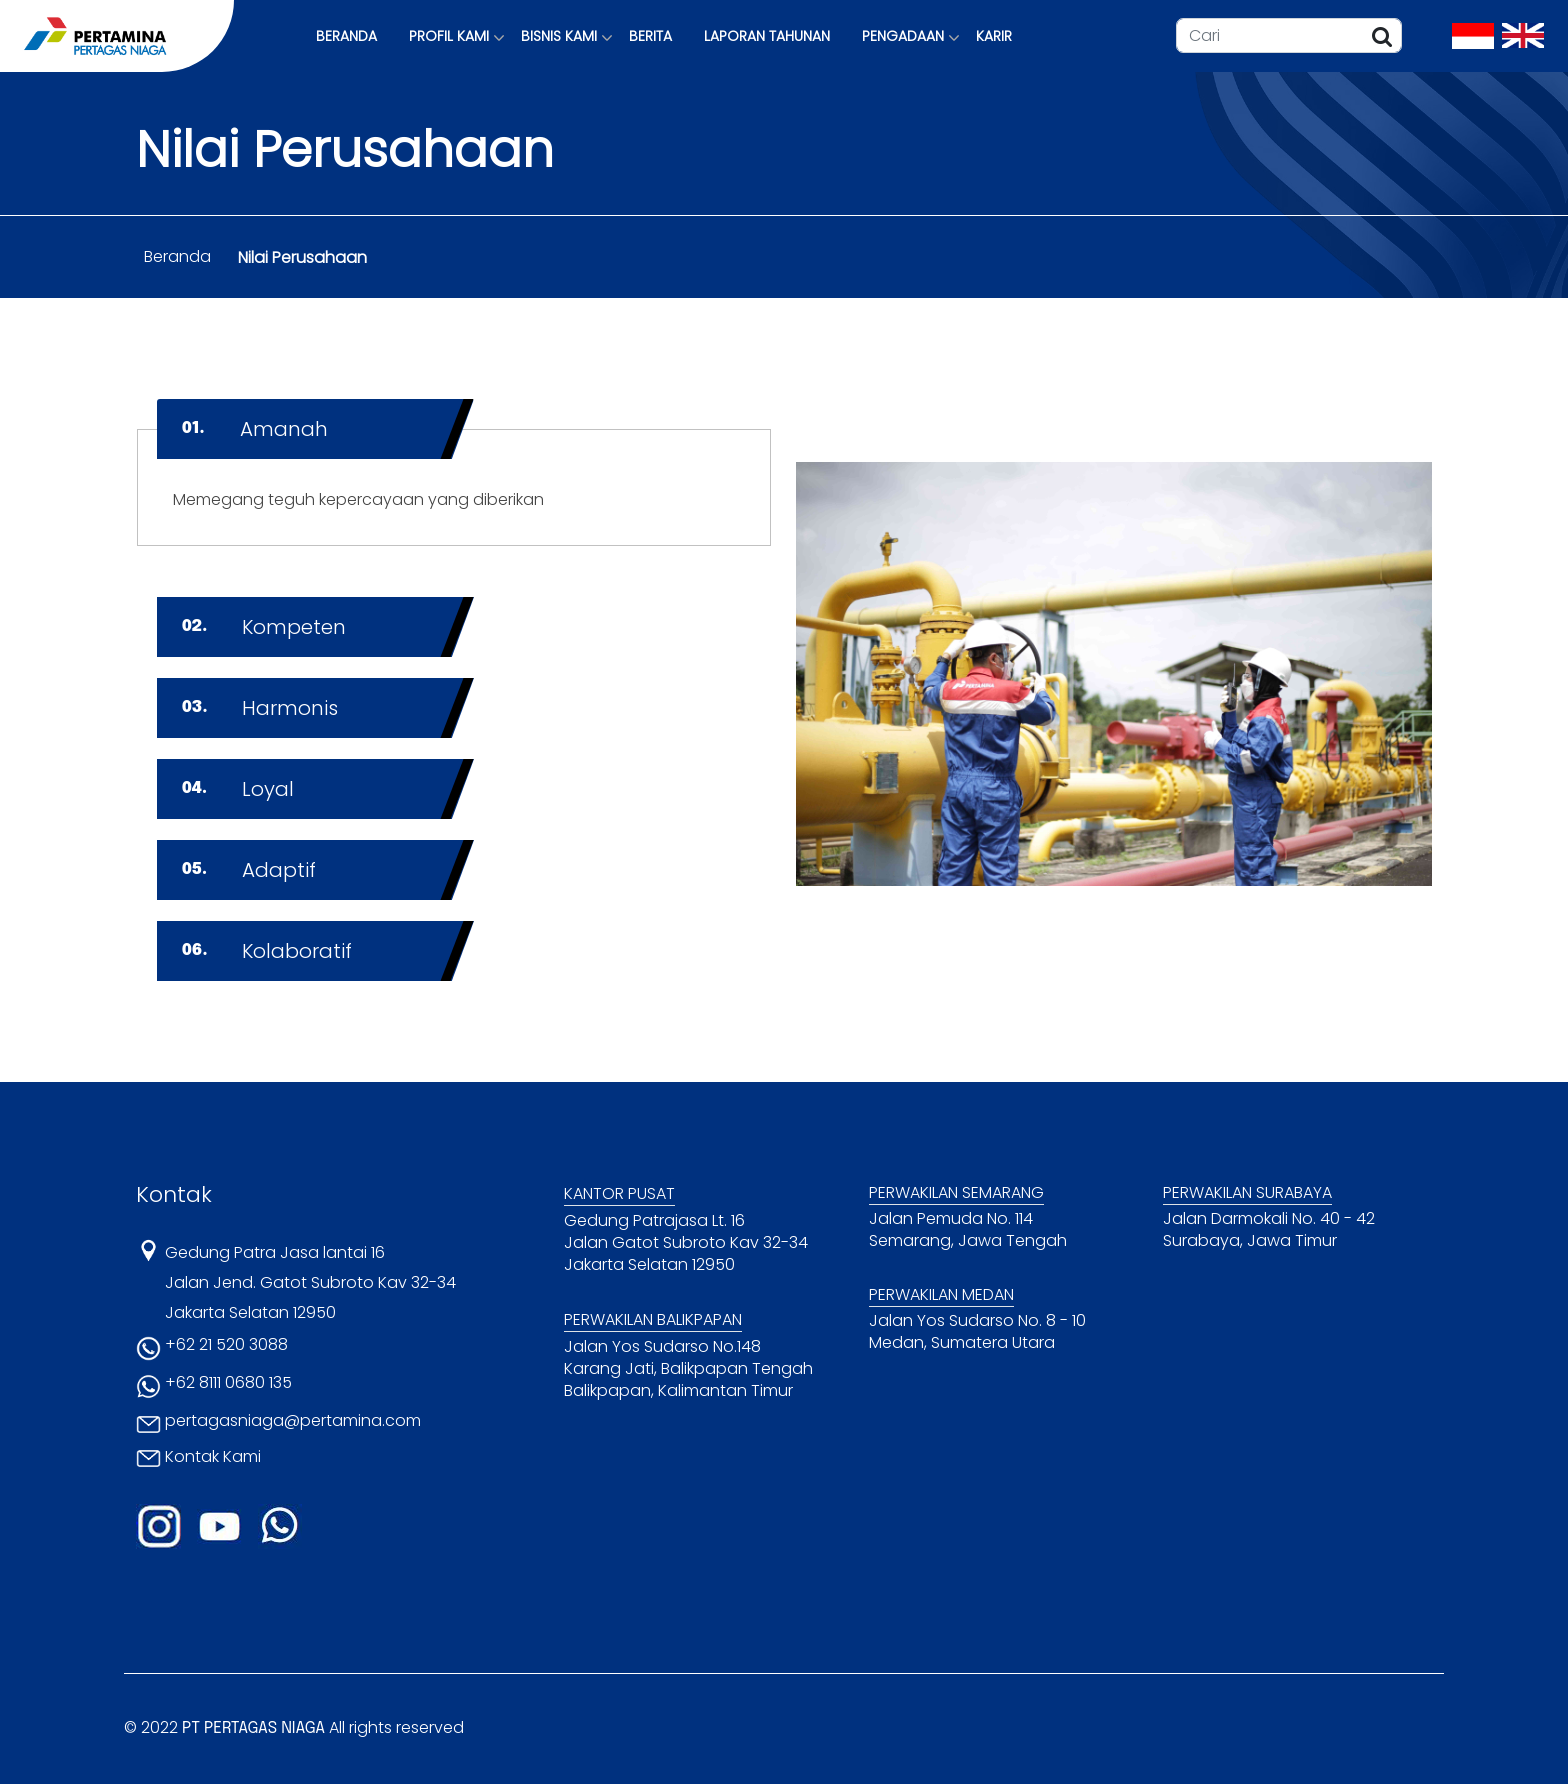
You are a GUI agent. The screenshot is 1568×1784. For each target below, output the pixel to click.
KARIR (994, 36)
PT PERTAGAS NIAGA (253, 1728)
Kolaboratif (267, 951)
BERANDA (346, 36)
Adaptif (249, 870)
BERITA (650, 36)
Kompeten (264, 627)
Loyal (238, 789)
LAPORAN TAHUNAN (767, 36)
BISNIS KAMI (559, 36)
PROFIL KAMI (449, 36)
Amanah (255, 429)
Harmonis (260, 708)
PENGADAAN (903, 36)
